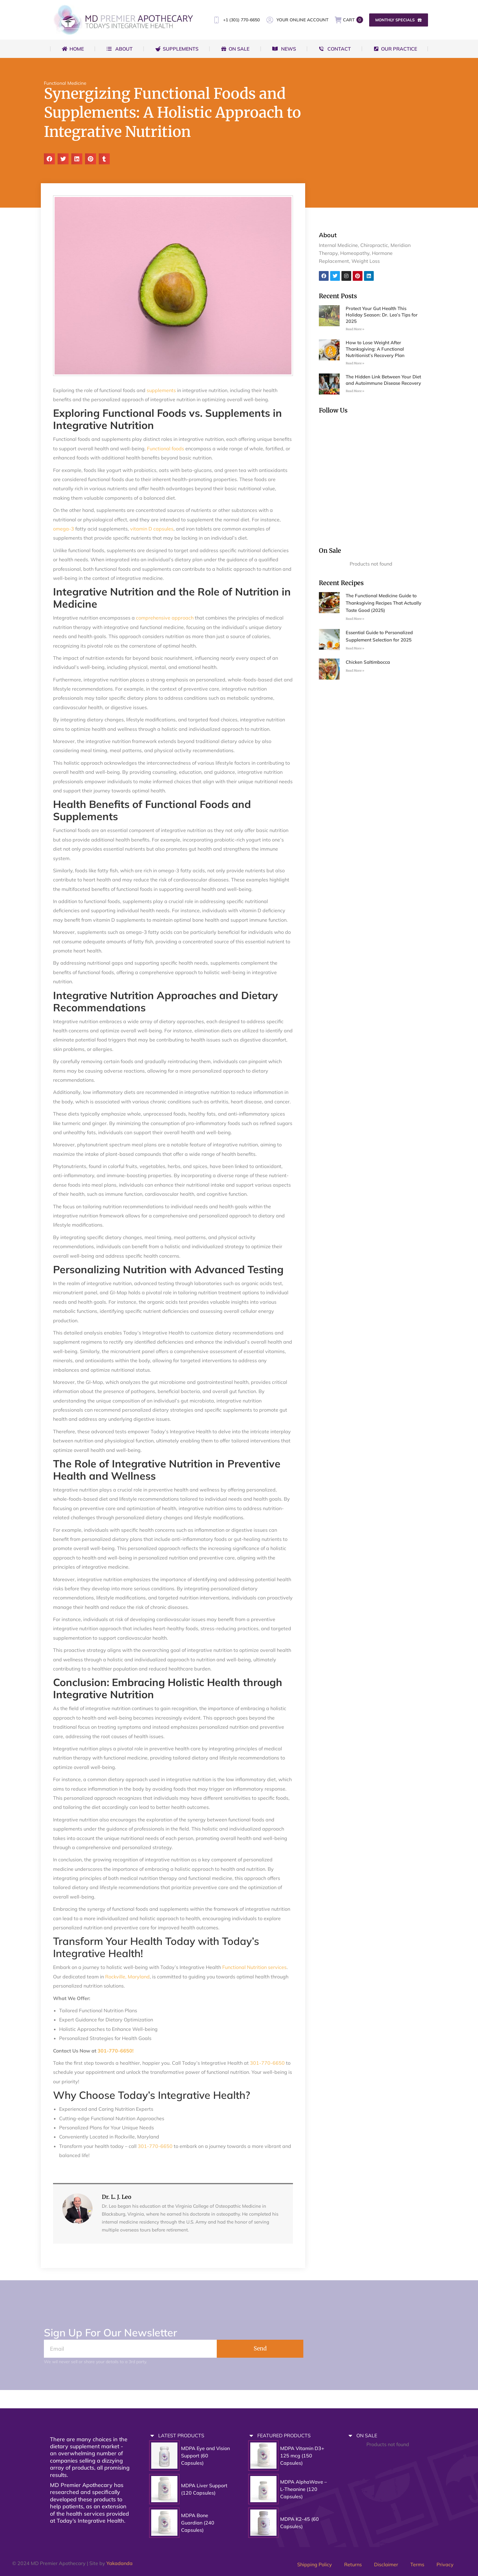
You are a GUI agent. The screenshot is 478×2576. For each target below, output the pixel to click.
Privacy (445, 2564)
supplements (161, 390)
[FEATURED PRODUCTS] (251, 2436)
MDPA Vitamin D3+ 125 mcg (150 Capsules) (302, 2455)
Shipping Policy (314, 2564)
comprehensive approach (164, 618)
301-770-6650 (267, 2063)
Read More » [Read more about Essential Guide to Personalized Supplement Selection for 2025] (355, 648)
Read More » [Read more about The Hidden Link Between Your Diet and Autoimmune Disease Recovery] (355, 391)
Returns (353, 2564)
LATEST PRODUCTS (181, 2435)
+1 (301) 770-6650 (235, 19)
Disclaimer (386, 2564)
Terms (417, 2564)
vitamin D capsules (151, 529)
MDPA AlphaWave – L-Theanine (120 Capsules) (303, 2489)
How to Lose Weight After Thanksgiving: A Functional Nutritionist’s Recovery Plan (375, 349)
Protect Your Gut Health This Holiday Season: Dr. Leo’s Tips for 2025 (382, 314)
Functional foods (165, 448)
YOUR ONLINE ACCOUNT (297, 19)
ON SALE (366, 2435)
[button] (49, 158)
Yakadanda (119, 2563)
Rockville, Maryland (127, 1977)
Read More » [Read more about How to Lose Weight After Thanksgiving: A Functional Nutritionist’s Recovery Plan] (355, 363)
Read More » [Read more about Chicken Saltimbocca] (355, 671)
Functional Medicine (65, 83)
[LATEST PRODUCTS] (152, 2436)
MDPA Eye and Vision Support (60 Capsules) (205, 2455)
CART (349, 19)
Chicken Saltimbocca (368, 662)
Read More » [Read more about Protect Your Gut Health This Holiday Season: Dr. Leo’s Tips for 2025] (355, 329)
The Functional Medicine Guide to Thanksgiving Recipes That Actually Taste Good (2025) (383, 603)
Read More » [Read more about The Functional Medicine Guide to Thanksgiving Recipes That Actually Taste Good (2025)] (355, 619)
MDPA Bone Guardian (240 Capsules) (197, 2522)
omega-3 (63, 529)
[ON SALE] (350, 2436)
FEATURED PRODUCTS (284, 2435)
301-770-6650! (116, 2051)
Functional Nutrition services (254, 1967)
